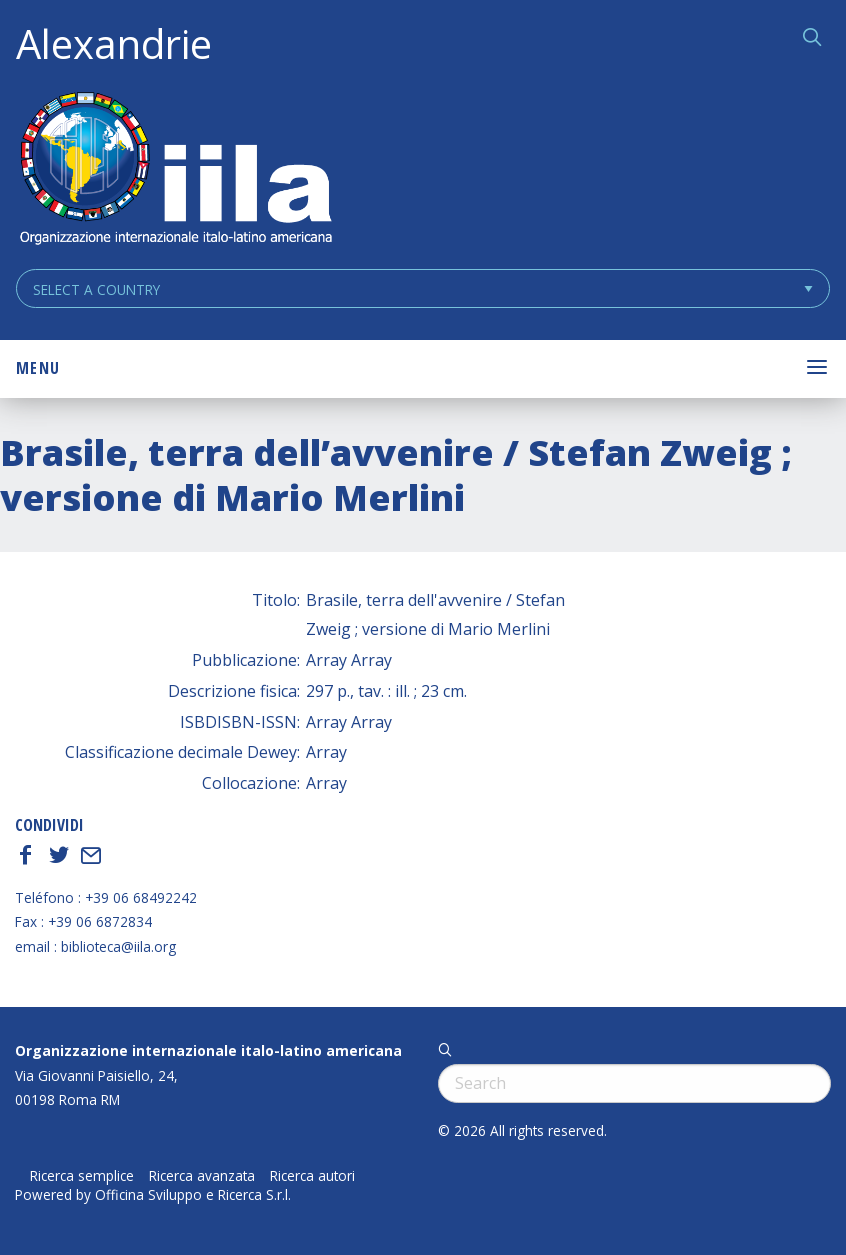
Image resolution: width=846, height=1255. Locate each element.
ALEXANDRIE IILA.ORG (175, 170)
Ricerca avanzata (202, 1176)
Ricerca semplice (82, 1176)
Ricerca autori (312, 1176)
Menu (38, 368)
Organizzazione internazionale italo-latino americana (208, 1050)
